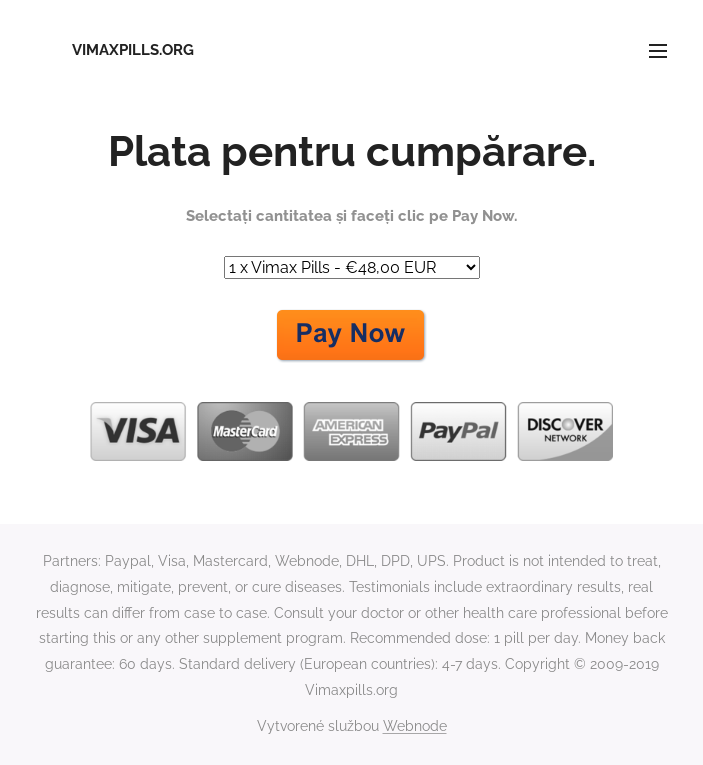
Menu (658, 51)
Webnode (415, 726)
